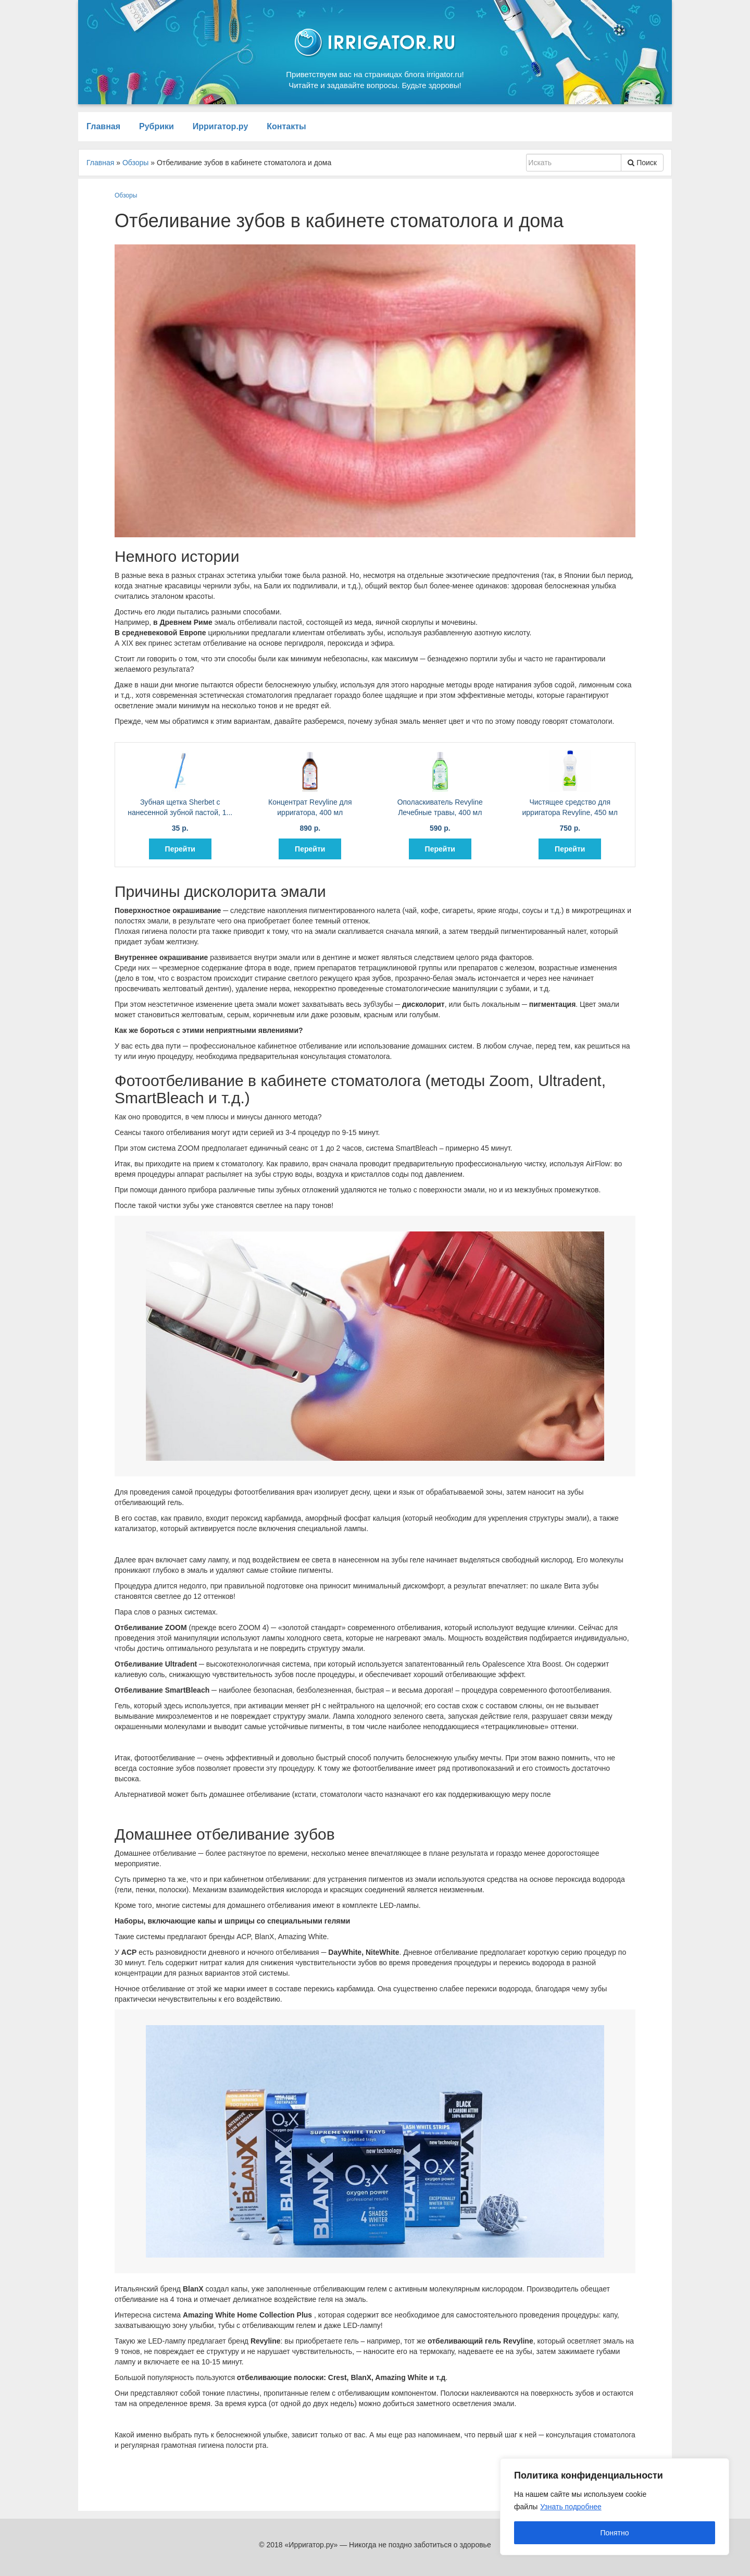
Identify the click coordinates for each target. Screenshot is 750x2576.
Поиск (642, 162)
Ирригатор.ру (220, 126)
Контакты (286, 126)
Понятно (614, 2533)
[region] (614, 2506)
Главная (103, 126)
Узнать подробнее (570, 2507)
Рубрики (156, 126)
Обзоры (126, 195)
